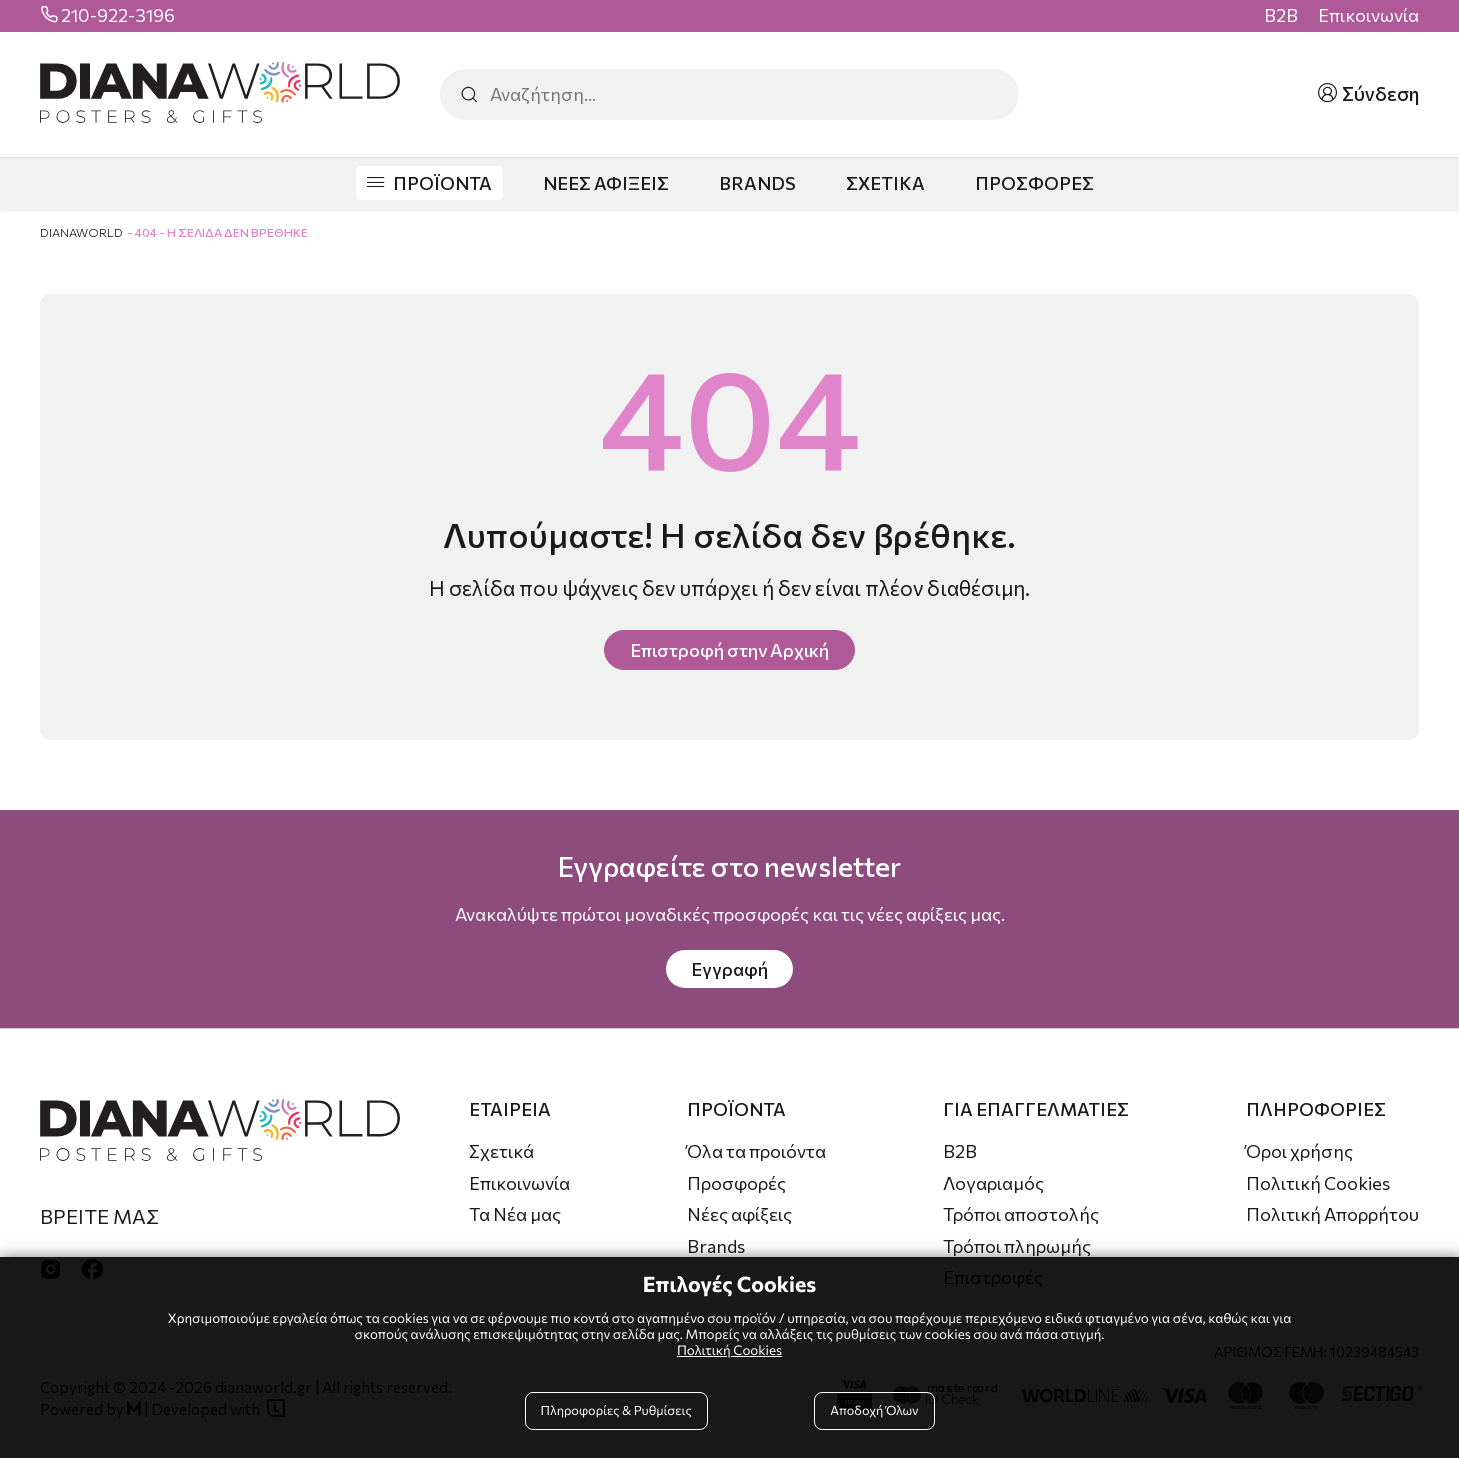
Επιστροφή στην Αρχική (729, 650)
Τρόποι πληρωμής (1017, 1246)
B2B (1281, 15)
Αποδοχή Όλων (874, 1410)
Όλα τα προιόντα (756, 1151)
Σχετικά (501, 1151)
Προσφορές (736, 1183)
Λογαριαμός (993, 1183)
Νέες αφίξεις (739, 1214)
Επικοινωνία (1368, 15)
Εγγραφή (729, 969)
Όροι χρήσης (1299, 1151)
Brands (716, 1246)
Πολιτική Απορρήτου (1332, 1214)
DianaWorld (81, 232)
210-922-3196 (118, 15)
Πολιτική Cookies (1318, 1183)
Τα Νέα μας (515, 1214)
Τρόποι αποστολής (1021, 1214)
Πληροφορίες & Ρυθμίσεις (616, 1410)
